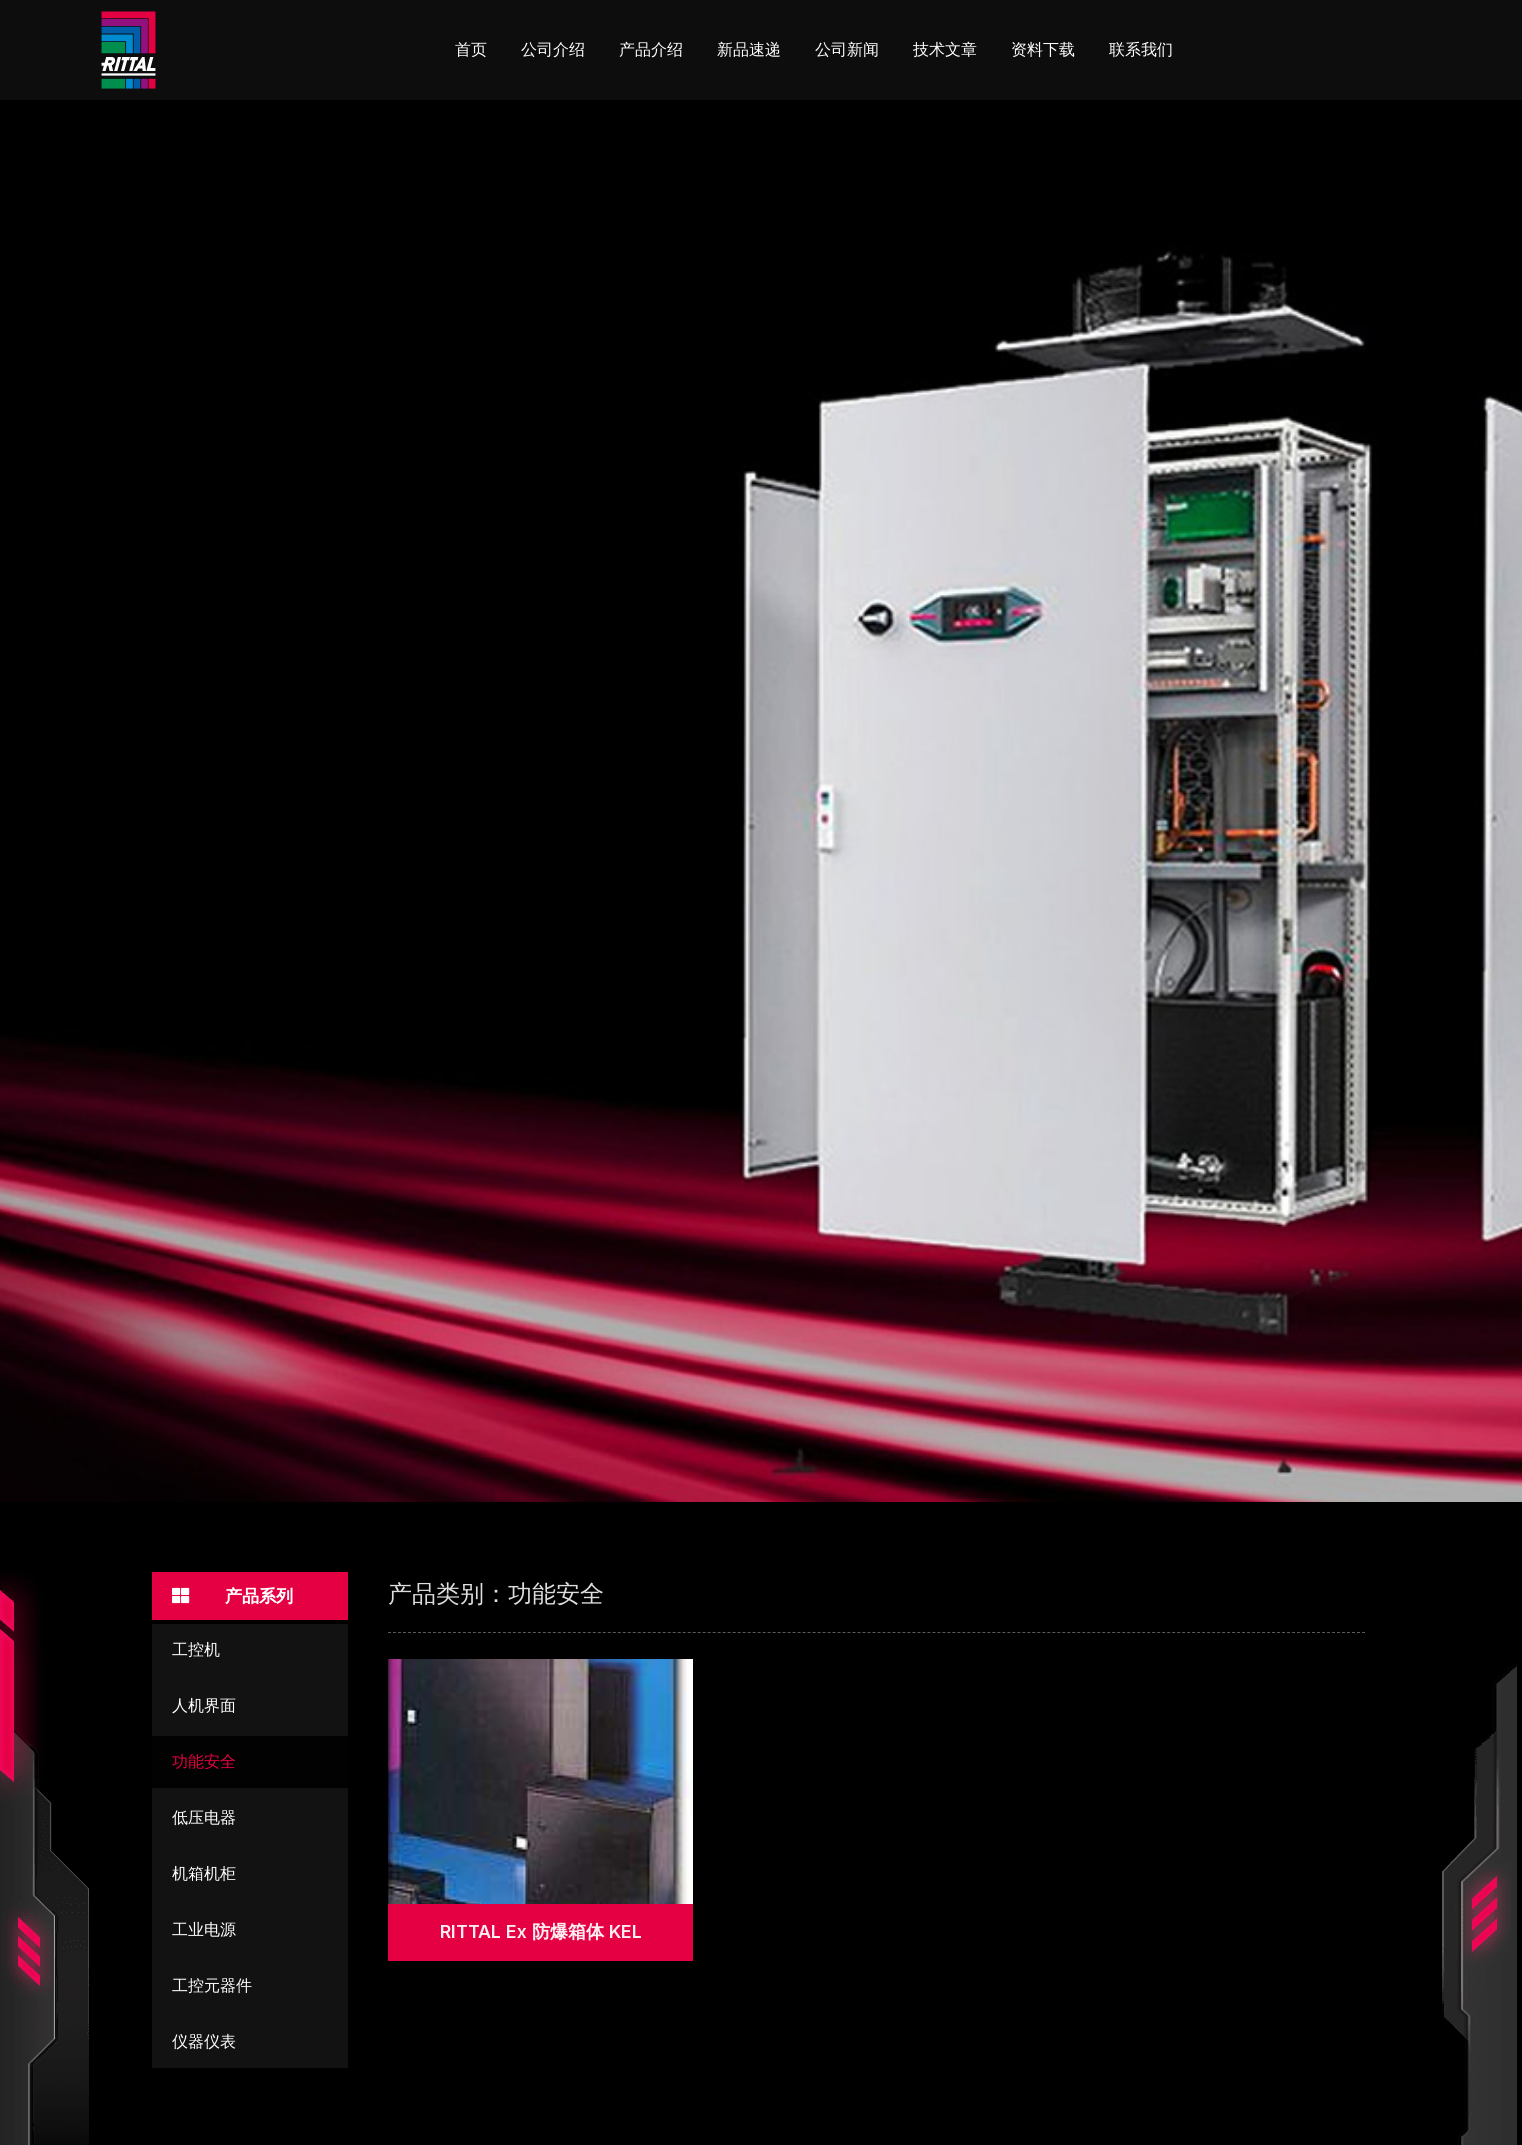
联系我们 (1141, 49)
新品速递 (749, 49)
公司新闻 (847, 49)
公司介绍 (553, 49)
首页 (471, 49)
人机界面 (204, 1707)
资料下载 (1043, 49)
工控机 (196, 1651)
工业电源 (204, 1931)
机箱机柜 (204, 1875)
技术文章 (945, 49)
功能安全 (204, 1763)
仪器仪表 (204, 2043)
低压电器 (204, 1819)
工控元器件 (212, 1987)
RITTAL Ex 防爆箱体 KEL (541, 1931)
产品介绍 (651, 49)
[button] (250, 1596)
